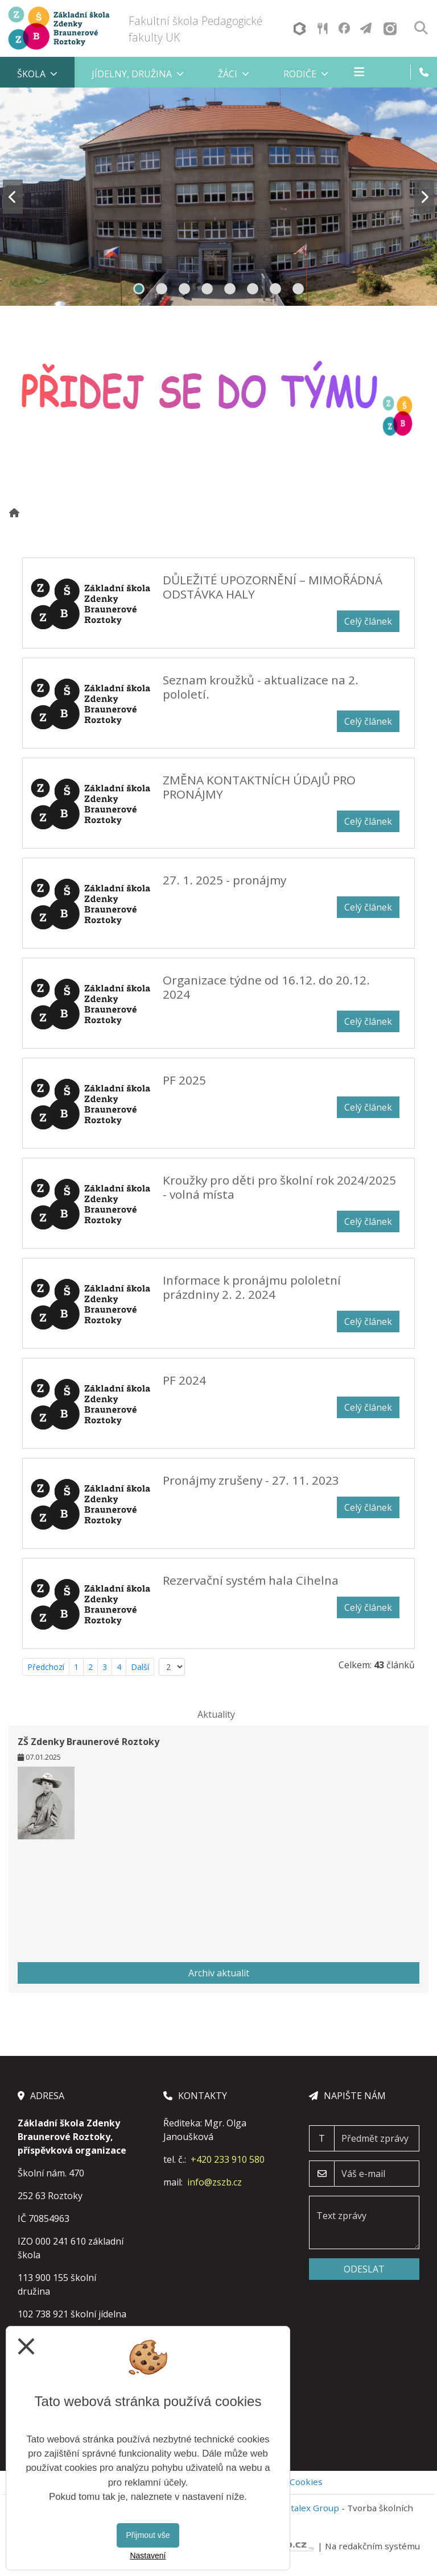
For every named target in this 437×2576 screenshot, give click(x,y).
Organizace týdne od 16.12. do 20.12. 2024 (266, 987)
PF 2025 (184, 1080)
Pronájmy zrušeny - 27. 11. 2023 (251, 1480)
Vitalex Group (311, 2507)
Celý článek (368, 621)
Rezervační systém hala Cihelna (251, 1580)
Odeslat (364, 2269)
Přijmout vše (148, 2535)
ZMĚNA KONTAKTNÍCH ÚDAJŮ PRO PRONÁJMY (259, 787)
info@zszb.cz (214, 2182)
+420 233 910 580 (228, 2159)
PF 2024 (184, 1380)
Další (140, 1666)
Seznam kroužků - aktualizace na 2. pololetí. (260, 687)
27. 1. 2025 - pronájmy (224, 880)
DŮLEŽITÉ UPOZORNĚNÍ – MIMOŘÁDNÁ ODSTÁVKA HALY (272, 587)
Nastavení (148, 2555)
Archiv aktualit (218, 1973)
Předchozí (45, 1666)
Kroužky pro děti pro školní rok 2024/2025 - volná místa (279, 1187)
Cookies (306, 2481)
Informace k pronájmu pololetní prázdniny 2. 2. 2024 (252, 1287)
